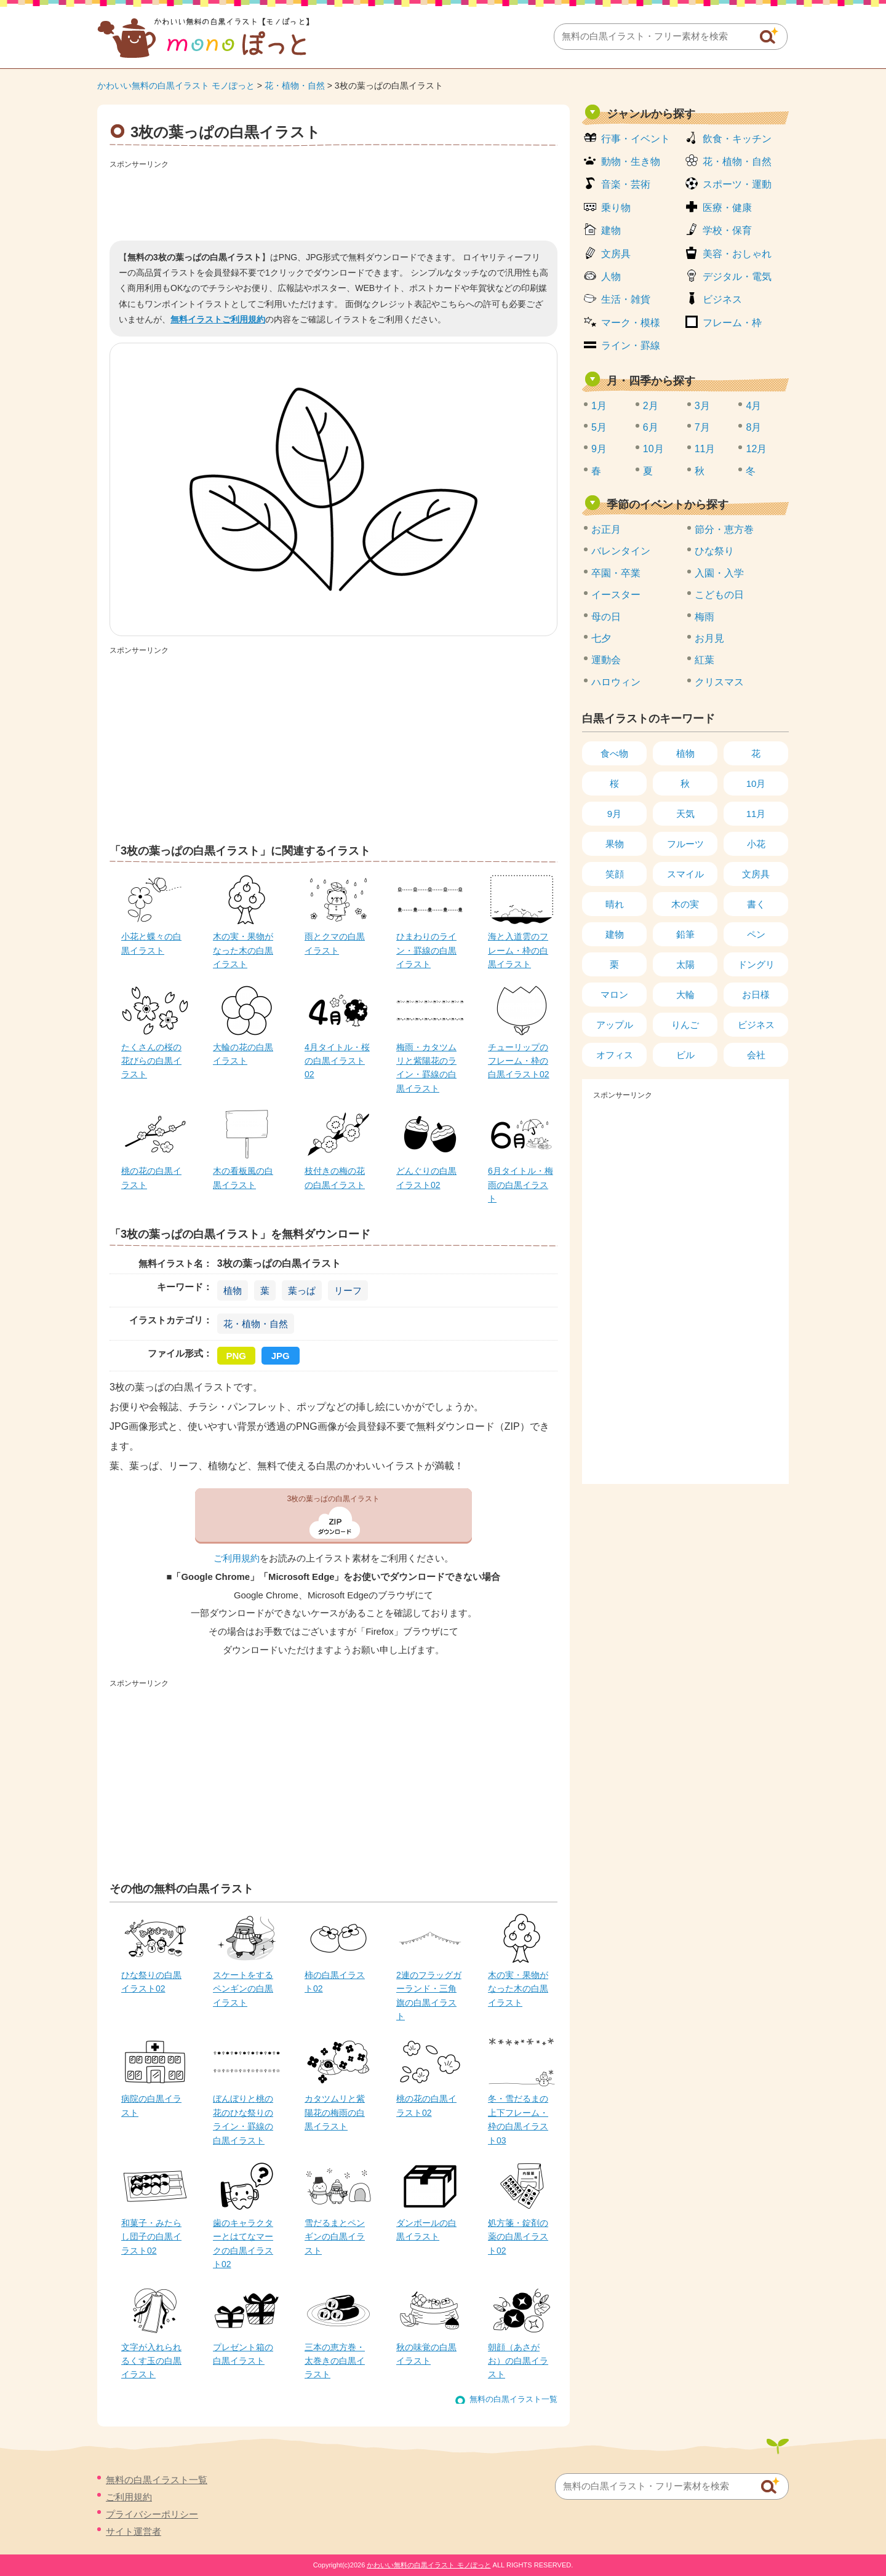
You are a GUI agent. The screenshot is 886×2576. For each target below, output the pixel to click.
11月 (705, 449)
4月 (753, 406)
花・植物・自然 (295, 85)
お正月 (606, 529)
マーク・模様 (630, 322)
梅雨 (704, 617)
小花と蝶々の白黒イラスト (151, 943)
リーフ (348, 1290)
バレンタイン (620, 551)
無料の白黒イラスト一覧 (513, 2399)
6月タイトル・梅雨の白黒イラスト (520, 1184)
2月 (650, 406)
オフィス (614, 1055)
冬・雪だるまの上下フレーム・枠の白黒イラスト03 (518, 2119)
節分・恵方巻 (724, 529)
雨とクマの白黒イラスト (335, 943)
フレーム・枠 (732, 322)
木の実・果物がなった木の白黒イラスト (243, 950)
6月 (650, 427)
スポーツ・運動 (737, 184)
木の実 (685, 904)
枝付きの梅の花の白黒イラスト (335, 1177)
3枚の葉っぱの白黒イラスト (333, 1498)
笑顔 (614, 874)
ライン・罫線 (630, 345)
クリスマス (719, 682)
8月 (753, 427)
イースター (616, 594)
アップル (614, 1024)
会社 (756, 1055)
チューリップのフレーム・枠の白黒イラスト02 (518, 1061)
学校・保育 (727, 230)
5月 (599, 427)
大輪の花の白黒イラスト (243, 1054)
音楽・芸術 (625, 184)
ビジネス (722, 299)
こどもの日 (719, 594)
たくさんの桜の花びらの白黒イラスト (151, 1061)
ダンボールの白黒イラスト (426, 2229)
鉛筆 (685, 934)
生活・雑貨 (625, 299)
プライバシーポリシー (152, 2514)
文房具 (616, 254)
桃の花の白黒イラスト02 (426, 2105)
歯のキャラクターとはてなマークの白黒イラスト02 (243, 2243)
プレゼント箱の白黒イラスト (243, 2354)
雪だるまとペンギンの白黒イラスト (335, 2236)
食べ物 (614, 753)
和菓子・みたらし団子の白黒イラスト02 (151, 2236)
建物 (611, 230)
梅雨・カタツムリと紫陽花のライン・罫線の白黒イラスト (426, 1067)
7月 (702, 427)
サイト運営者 (133, 2531)
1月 (599, 406)
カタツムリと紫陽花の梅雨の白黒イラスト (335, 2112)
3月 (702, 406)
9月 (599, 449)
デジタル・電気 (737, 276)
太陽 (685, 964)
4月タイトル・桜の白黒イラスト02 (337, 1061)
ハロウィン (616, 682)
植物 (232, 1290)
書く (756, 904)
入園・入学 (719, 573)
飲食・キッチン (737, 139)
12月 (756, 449)
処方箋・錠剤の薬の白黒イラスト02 (518, 2236)
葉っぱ (302, 1290)
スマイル (685, 874)
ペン (756, 934)
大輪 (685, 994)
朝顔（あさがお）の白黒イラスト (518, 2361)
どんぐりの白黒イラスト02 (426, 1177)
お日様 (756, 994)
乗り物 (616, 207)
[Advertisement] (333, 200)
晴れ (614, 904)
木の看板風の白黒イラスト (243, 1177)
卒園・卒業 (616, 573)
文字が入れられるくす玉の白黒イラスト (151, 2361)
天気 (685, 813)
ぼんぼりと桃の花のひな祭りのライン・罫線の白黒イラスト (243, 2119)
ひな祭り (714, 551)
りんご (685, 1024)
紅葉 (704, 660)
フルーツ (685, 844)
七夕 (601, 638)
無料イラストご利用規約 (217, 319)
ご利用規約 (237, 1558)
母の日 (606, 617)
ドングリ (756, 964)
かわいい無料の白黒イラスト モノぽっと (176, 85)
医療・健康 (727, 207)
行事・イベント (635, 139)
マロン (614, 994)
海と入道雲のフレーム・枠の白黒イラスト (518, 950)
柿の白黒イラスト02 (335, 1981)
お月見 (709, 638)
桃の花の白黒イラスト (151, 1177)
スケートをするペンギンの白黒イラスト (243, 1989)
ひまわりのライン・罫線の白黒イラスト (426, 950)
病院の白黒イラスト (151, 2105)
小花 (756, 844)
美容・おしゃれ (737, 254)
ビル (685, 1055)
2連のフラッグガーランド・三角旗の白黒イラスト (428, 1995)
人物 (611, 276)
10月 (653, 449)
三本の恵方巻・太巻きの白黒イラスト (335, 2361)
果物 (614, 844)
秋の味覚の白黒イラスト (426, 2354)
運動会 (606, 660)
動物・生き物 (630, 161)
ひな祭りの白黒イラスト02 (151, 1981)
